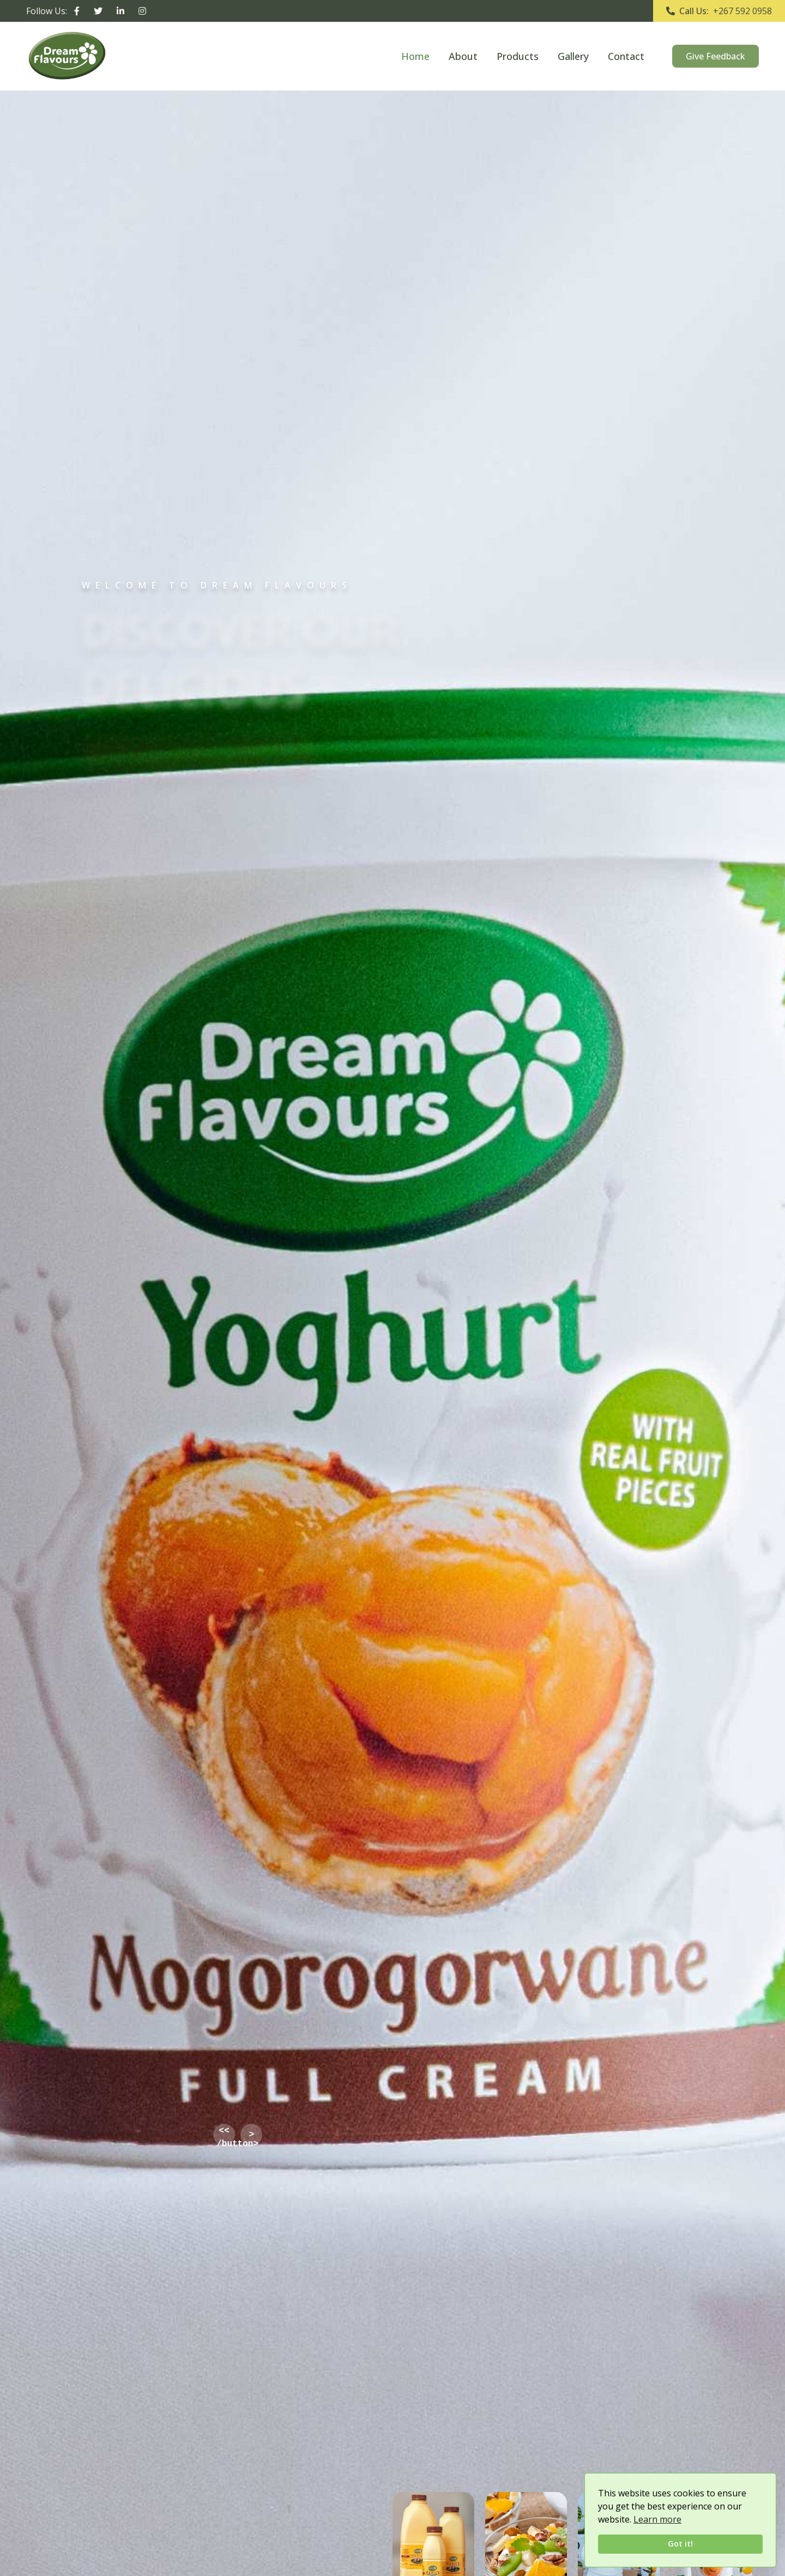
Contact (626, 56)
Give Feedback (715, 56)
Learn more (657, 2519)
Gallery (573, 56)
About (463, 56)
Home (415, 56)
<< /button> (225, 2135)
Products (518, 56)
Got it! (680, 2543)
